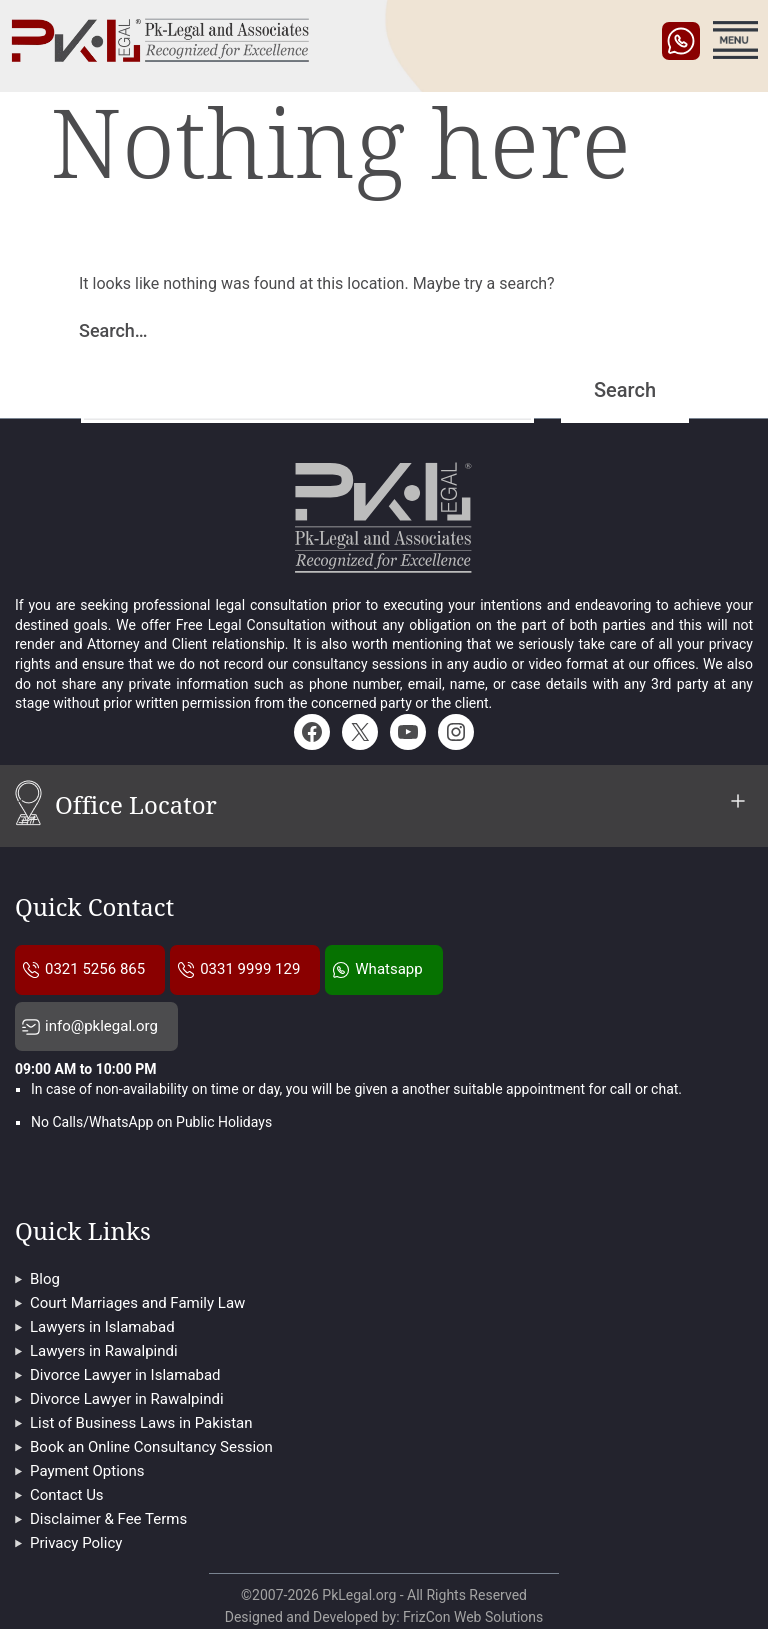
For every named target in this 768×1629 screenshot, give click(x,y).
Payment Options (87, 1471)
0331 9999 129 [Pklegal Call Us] (250, 969)
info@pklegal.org (101, 1026)
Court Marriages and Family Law (137, 1303)
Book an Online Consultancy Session (151, 1447)
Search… (113, 330)
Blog (45, 1279)
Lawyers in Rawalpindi (104, 1351)
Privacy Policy (76, 1543)
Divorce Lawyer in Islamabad (125, 1375)
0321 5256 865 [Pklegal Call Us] (95, 969)
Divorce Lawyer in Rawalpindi (127, 1399)
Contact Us (67, 1495)
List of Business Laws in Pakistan (141, 1423)
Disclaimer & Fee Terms (108, 1519)
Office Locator (404, 809)
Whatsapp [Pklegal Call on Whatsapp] (388, 969)
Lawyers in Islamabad (102, 1327)
